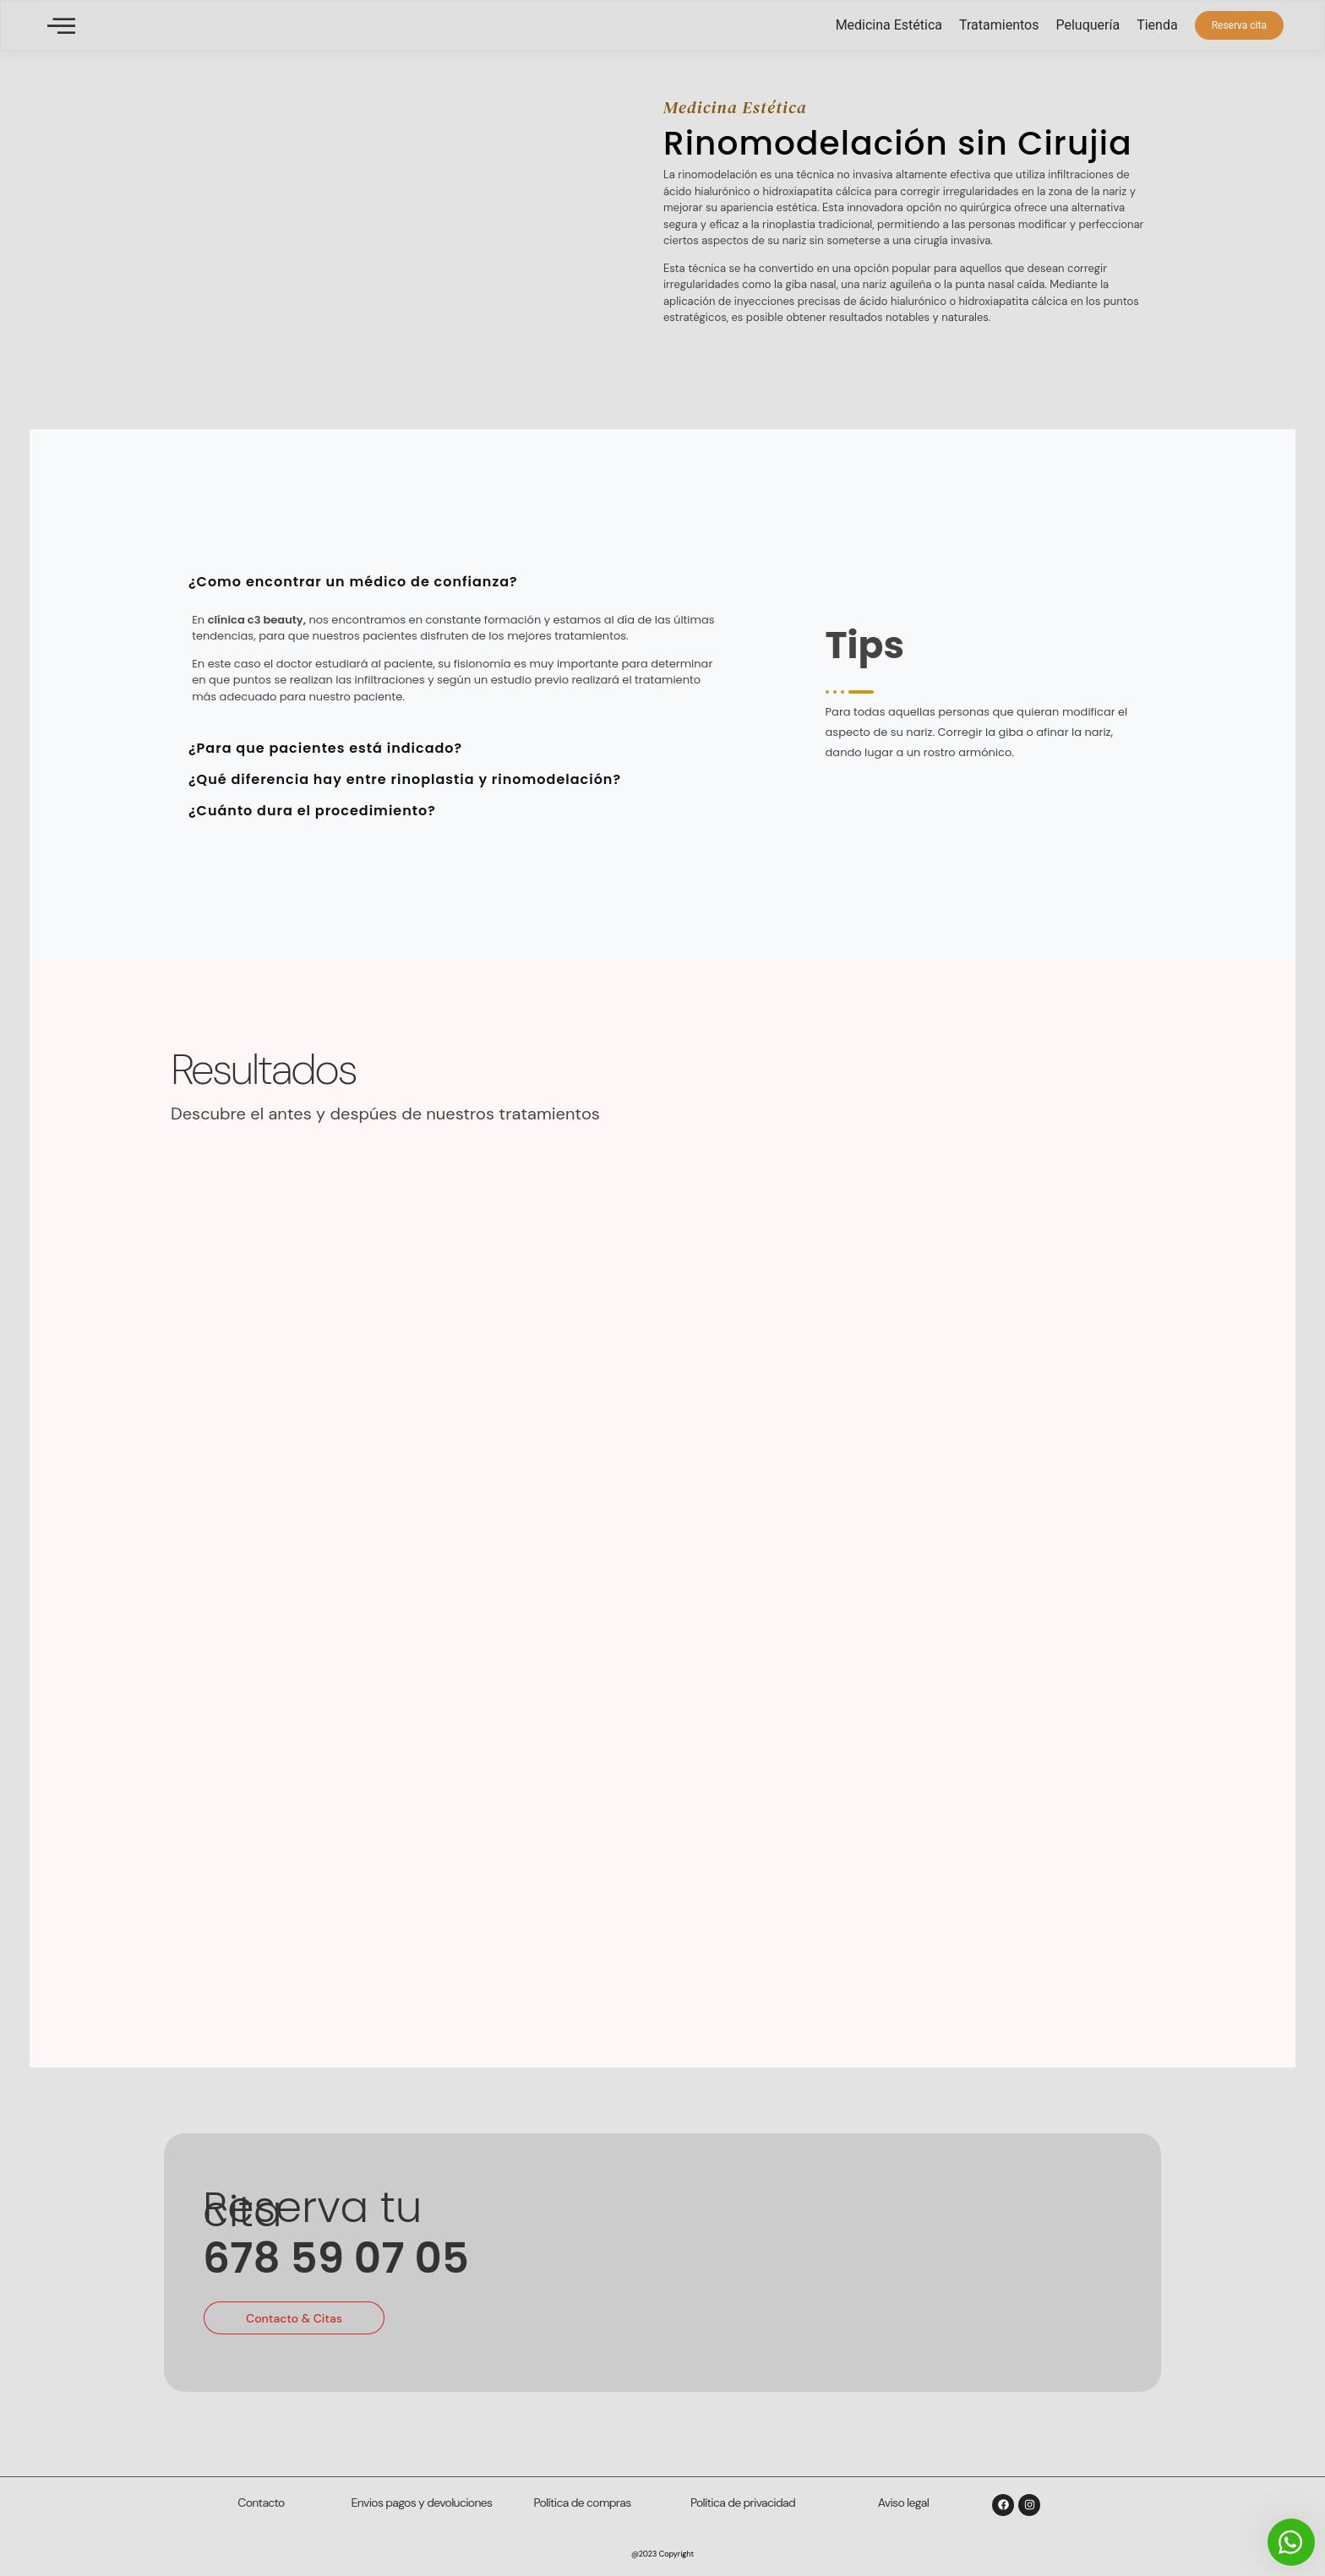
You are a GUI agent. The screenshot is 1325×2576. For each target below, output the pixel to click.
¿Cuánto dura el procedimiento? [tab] (312, 810)
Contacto (260, 2502)
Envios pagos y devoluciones (422, 2502)
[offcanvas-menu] (61, 26)
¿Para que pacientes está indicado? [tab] (325, 748)
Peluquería (1087, 25)
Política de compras (582, 2502)
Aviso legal (903, 2502)
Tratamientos (999, 25)
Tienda (1157, 25)
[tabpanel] (458, 663)
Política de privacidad (742, 2502)
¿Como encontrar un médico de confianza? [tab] (353, 581)
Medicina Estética (889, 25)
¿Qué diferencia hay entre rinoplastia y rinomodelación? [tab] (404, 779)
